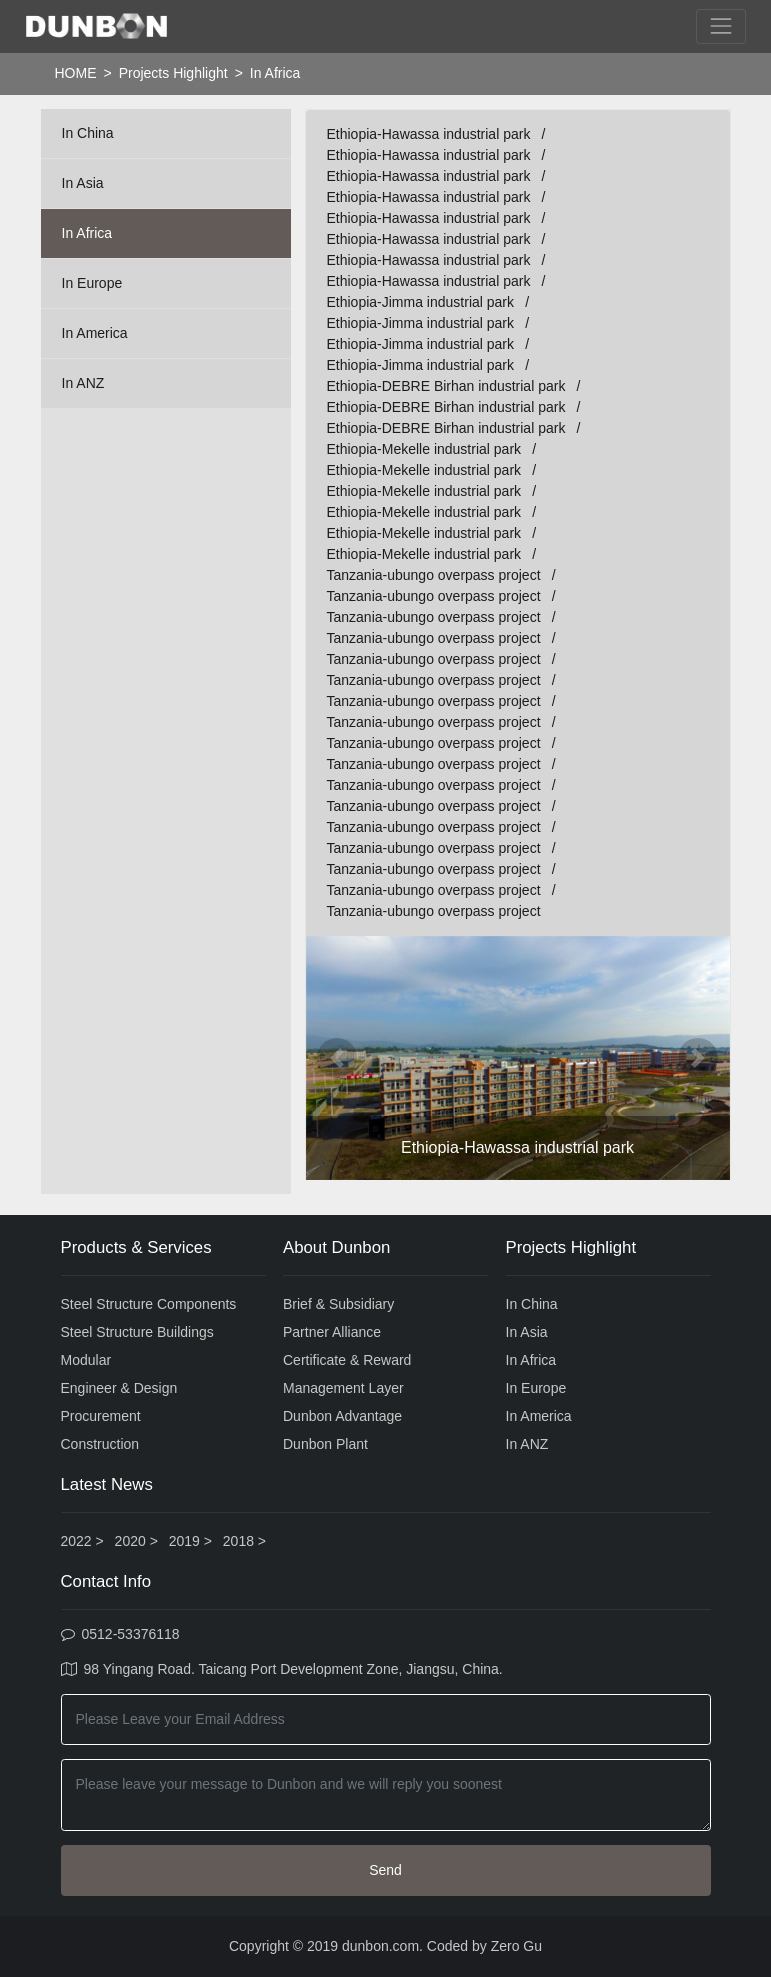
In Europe (92, 283)
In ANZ (83, 383)
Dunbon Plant (325, 1444)
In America (95, 333)
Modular (86, 1360)
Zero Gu (516, 1946)
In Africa (87, 233)
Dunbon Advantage (342, 1416)
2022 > (82, 1541)
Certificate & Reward (347, 1360)
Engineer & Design (119, 1388)
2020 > (136, 1541)
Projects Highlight (173, 73)
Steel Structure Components (149, 1304)
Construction (100, 1444)
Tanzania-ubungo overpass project (434, 575)
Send (385, 1870)
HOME (76, 73)
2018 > (244, 1541)
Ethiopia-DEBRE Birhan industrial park (446, 386)
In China (88, 133)
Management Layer (343, 1388)
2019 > (190, 1541)
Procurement (101, 1416)
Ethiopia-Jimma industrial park (421, 302)
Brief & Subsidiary (338, 1304)
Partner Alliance (332, 1332)
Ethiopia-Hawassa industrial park (429, 134)
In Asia (83, 183)
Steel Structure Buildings (137, 1332)
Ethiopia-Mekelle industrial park (424, 449)
